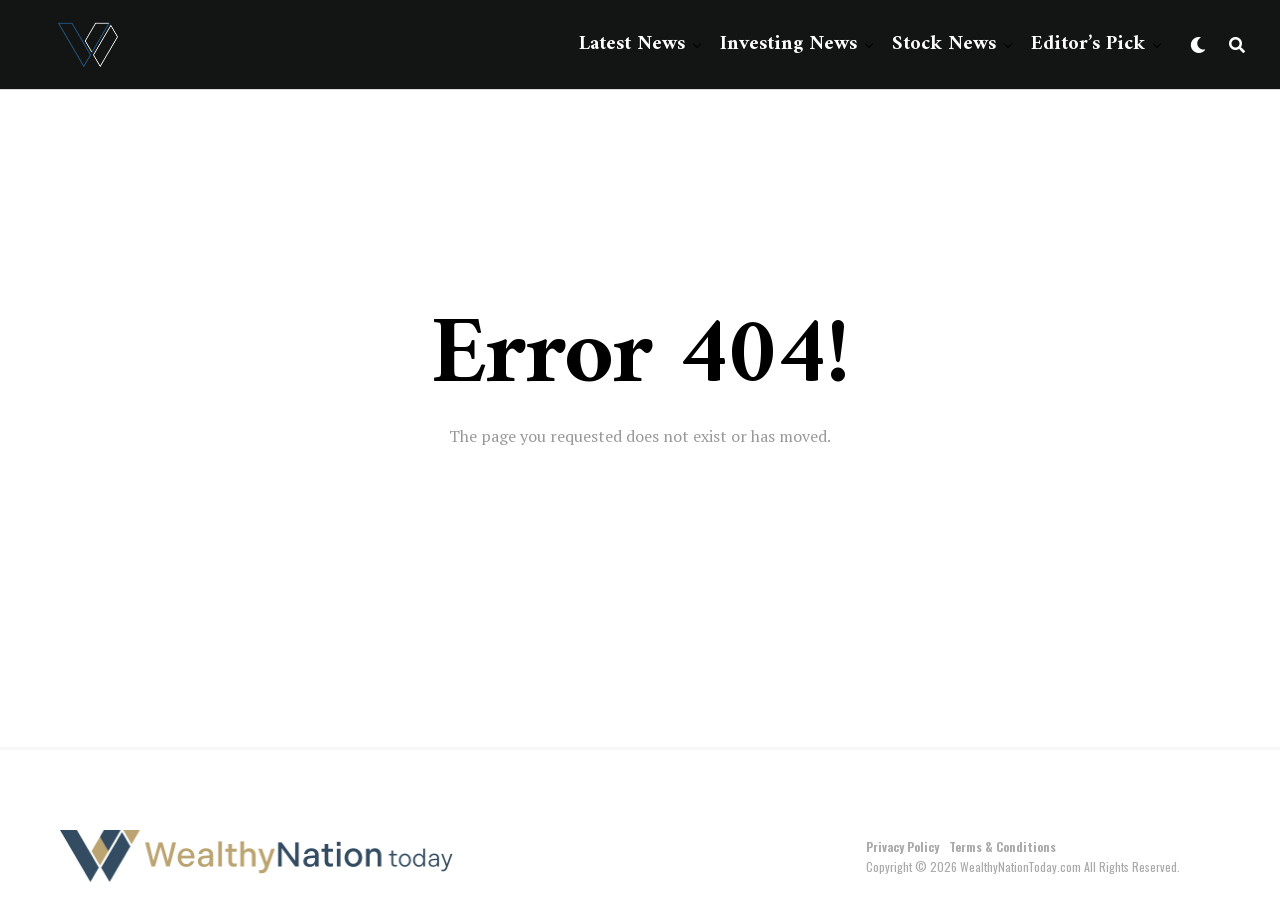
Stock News (944, 44)
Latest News (632, 44)
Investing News (788, 44)
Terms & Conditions (1002, 846)
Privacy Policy (902, 846)
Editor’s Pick (1088, 44)
